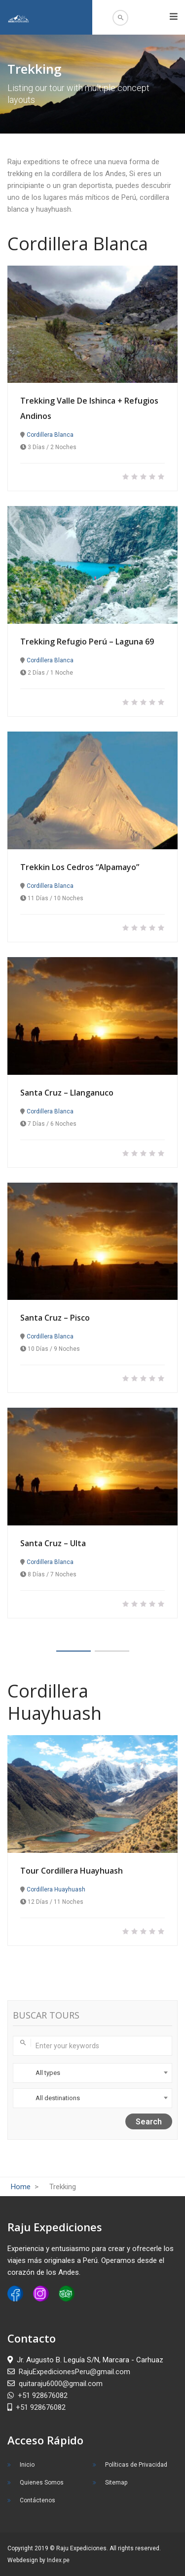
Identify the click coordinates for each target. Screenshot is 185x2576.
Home (22, 2186)
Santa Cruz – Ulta (53, 1543)
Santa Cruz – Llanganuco (66, 1092)
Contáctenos (37, 2500)
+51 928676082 (37, 2395)
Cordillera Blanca (50, 434)
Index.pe (58, 2560)
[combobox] (92, 2073)
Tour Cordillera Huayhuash (71, 1870)
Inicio (27, 2464)
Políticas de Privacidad (136, 2464)
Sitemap (116, 2482)
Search (149, 2121)
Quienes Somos (42, 2482)
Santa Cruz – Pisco (55, 1317)
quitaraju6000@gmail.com (55, 2383)
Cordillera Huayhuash (56, 1889)
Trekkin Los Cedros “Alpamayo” (79, 867)
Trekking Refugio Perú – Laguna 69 (87, 641)
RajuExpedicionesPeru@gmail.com (68, 2371)
